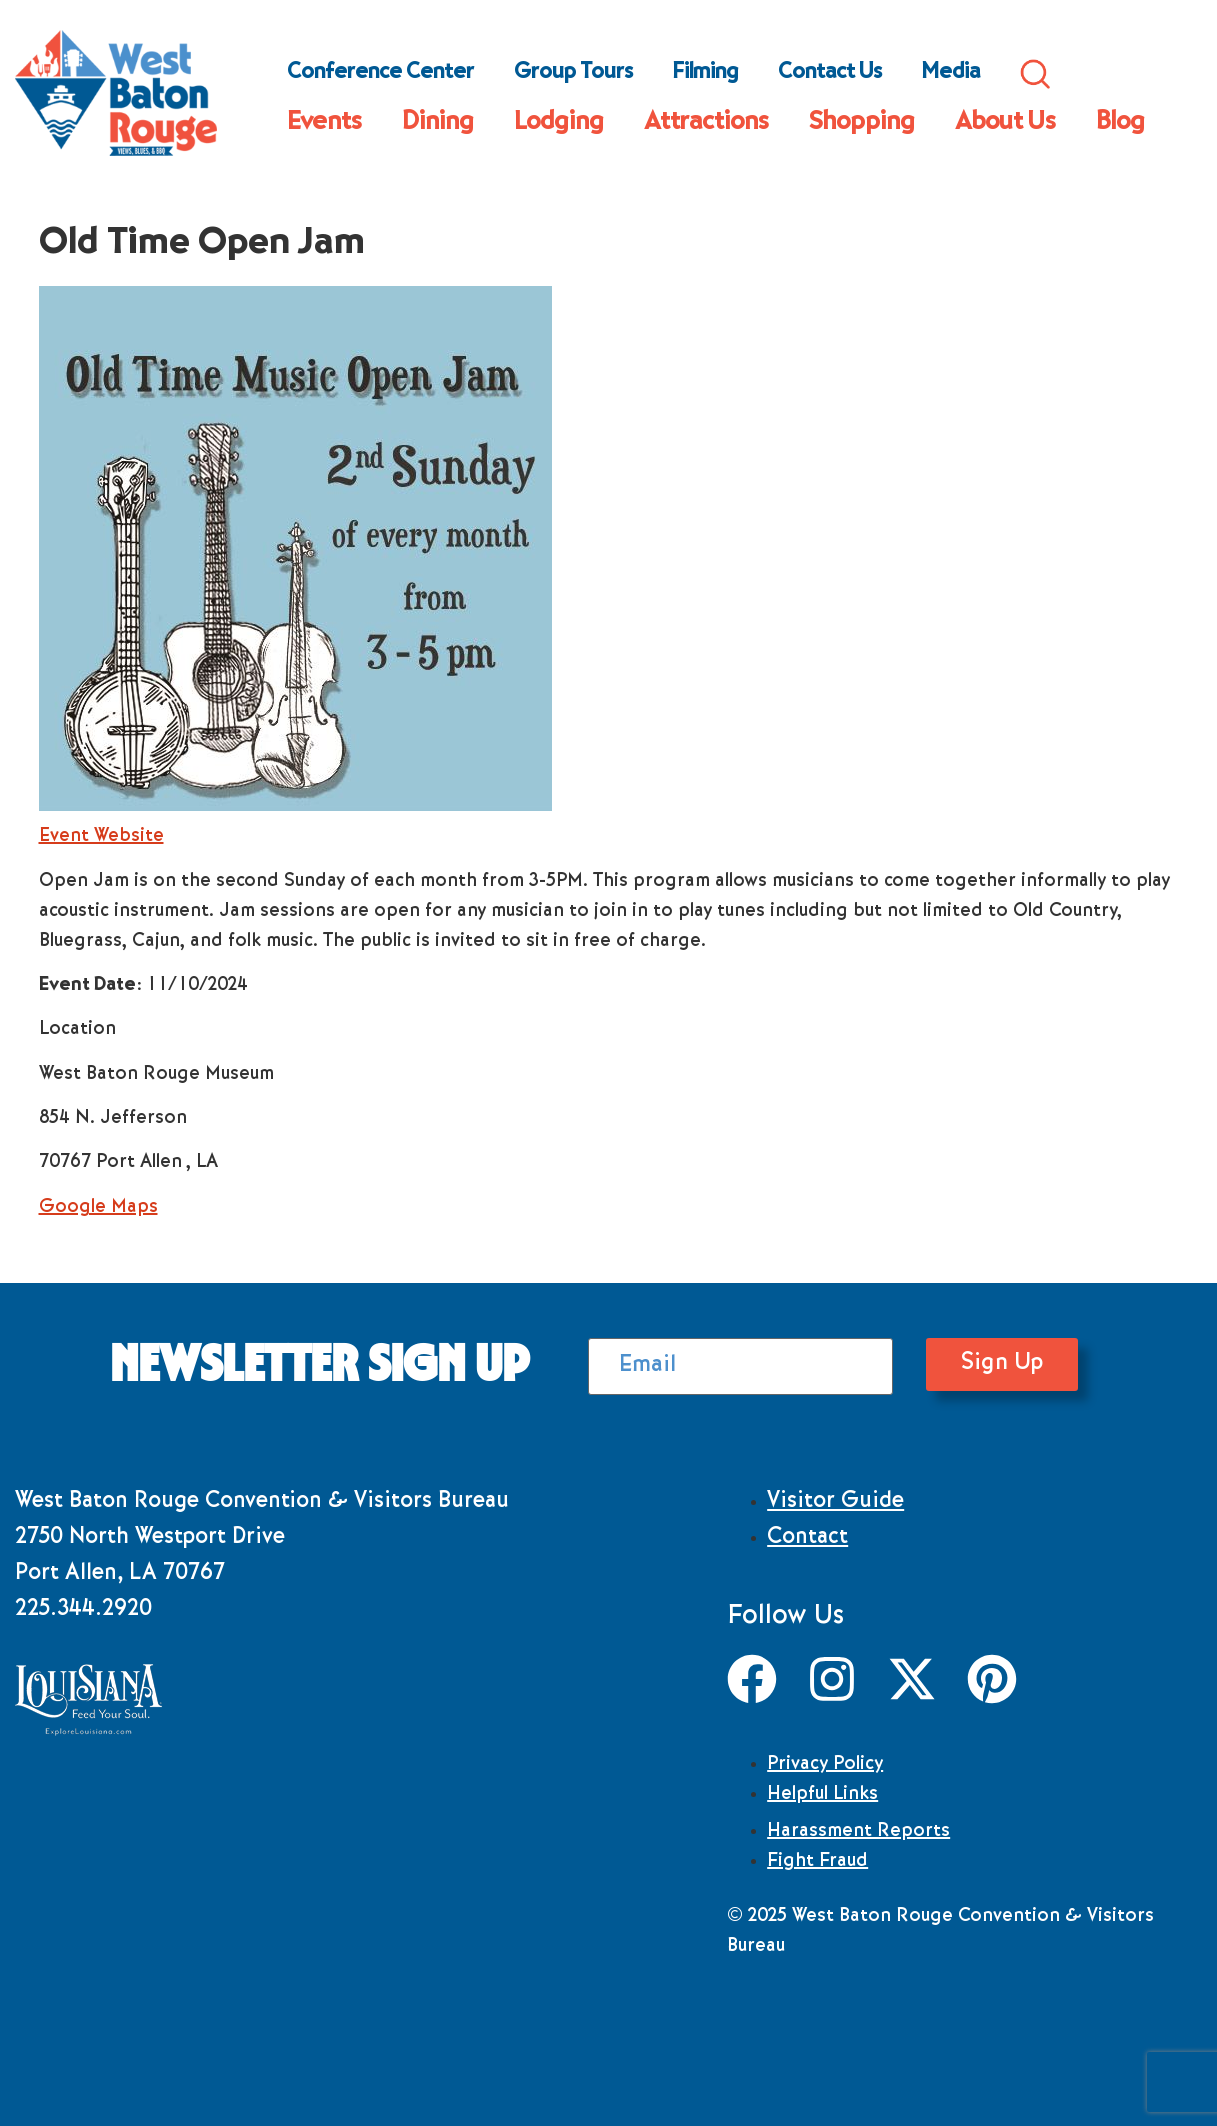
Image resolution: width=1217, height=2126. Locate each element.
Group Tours (573, 74)
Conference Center (380, 74)
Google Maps (98, 1208)
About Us (1005, 124)
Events (324, 124)
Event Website (101, 837)
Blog (1120, 124)
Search (1035, 74)
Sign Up (964, 1364)
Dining (438, 124)
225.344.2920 (83, 1611)
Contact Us (830, 74)
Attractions (706, 124)
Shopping (862, 124)
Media (951, 74)
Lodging (559, 124)
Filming (705, 74)
